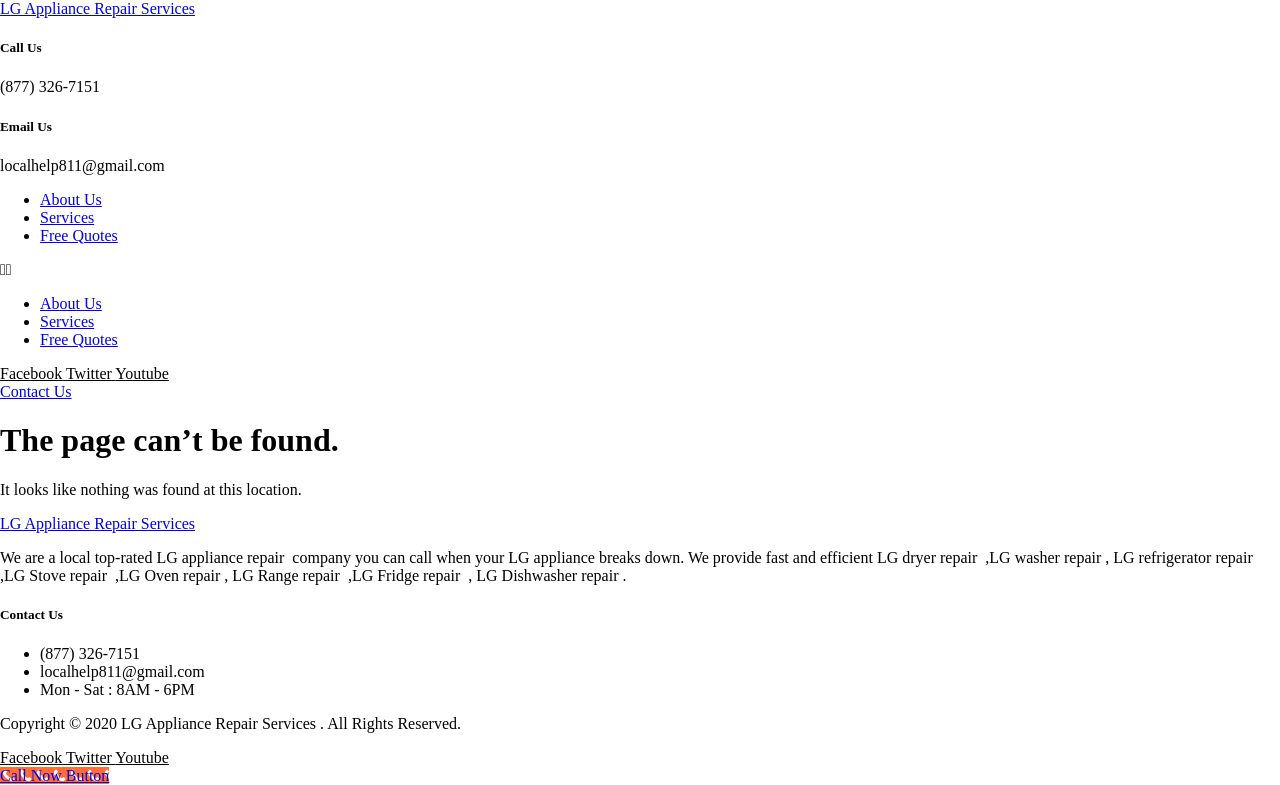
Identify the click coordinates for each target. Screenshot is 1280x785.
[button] (640, 270)
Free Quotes (79, 235)
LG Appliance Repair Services (97, 8)
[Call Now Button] (54, 775)
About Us (71, 199)
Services (67, 217)
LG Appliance (97, 523)
